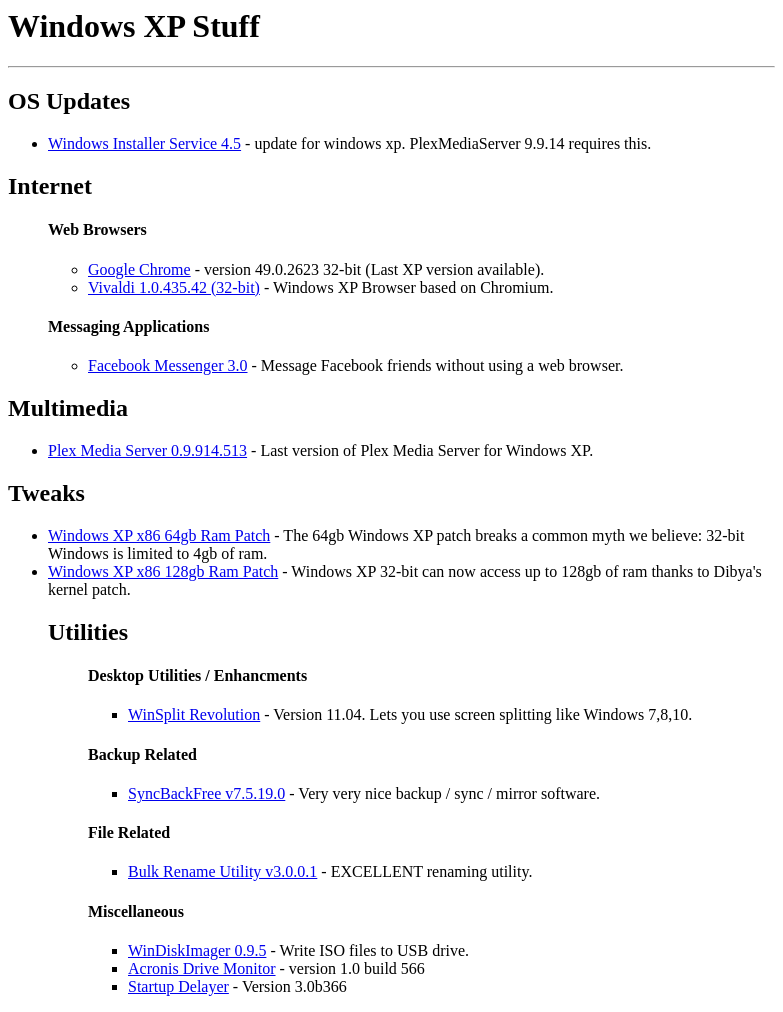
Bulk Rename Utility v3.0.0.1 (222, 871)
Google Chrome (139, 269)
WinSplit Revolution (194, 714)
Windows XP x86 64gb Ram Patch (159, 535)
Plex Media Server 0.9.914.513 (147, 450)
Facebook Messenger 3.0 (168, 365)
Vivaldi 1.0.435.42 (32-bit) (174, 287)
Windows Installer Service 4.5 (144, 143)
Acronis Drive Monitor (202, 968)
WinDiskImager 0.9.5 (197, 950)
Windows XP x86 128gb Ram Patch (163, 571)
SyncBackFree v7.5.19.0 (206, 793)
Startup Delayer (178, 986)
